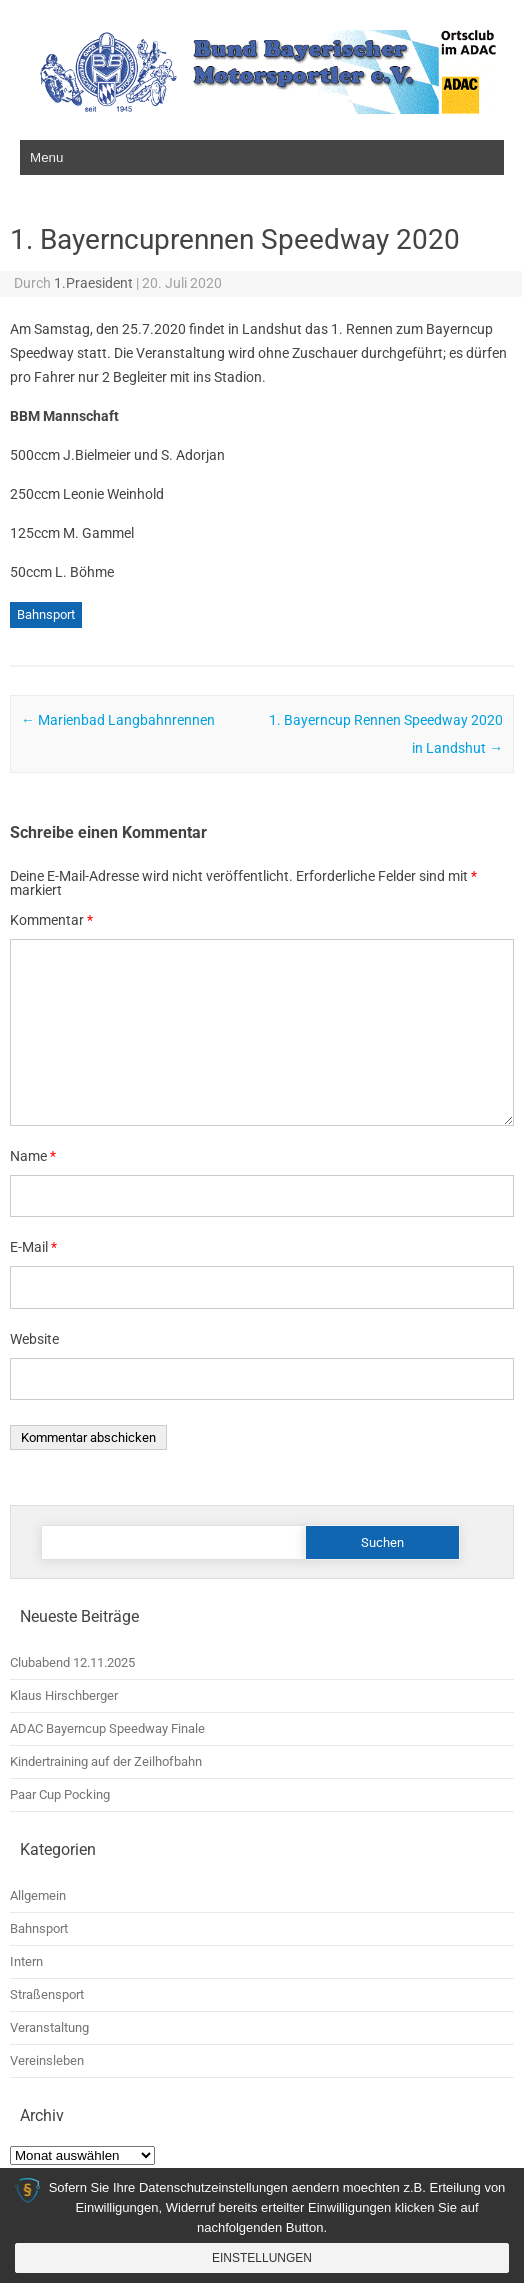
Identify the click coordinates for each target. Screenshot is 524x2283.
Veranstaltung (49, 2027)
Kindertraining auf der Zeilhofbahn (106, 1761)
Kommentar (51, 920)
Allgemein (38, 1895)
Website (34, 1339)
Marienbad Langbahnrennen (118, 720)
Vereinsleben (47, 2060)
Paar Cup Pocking (60, 1794)
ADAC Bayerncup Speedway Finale (107, 1728)
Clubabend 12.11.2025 (72, 1662)
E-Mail (33, 1247)
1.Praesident (93, 283)
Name (33, 1156)
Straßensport (47, 1994)
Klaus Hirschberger (64, 1695)
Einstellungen (262, 2258)
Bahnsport (46, 614)
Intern (26, 1961)
